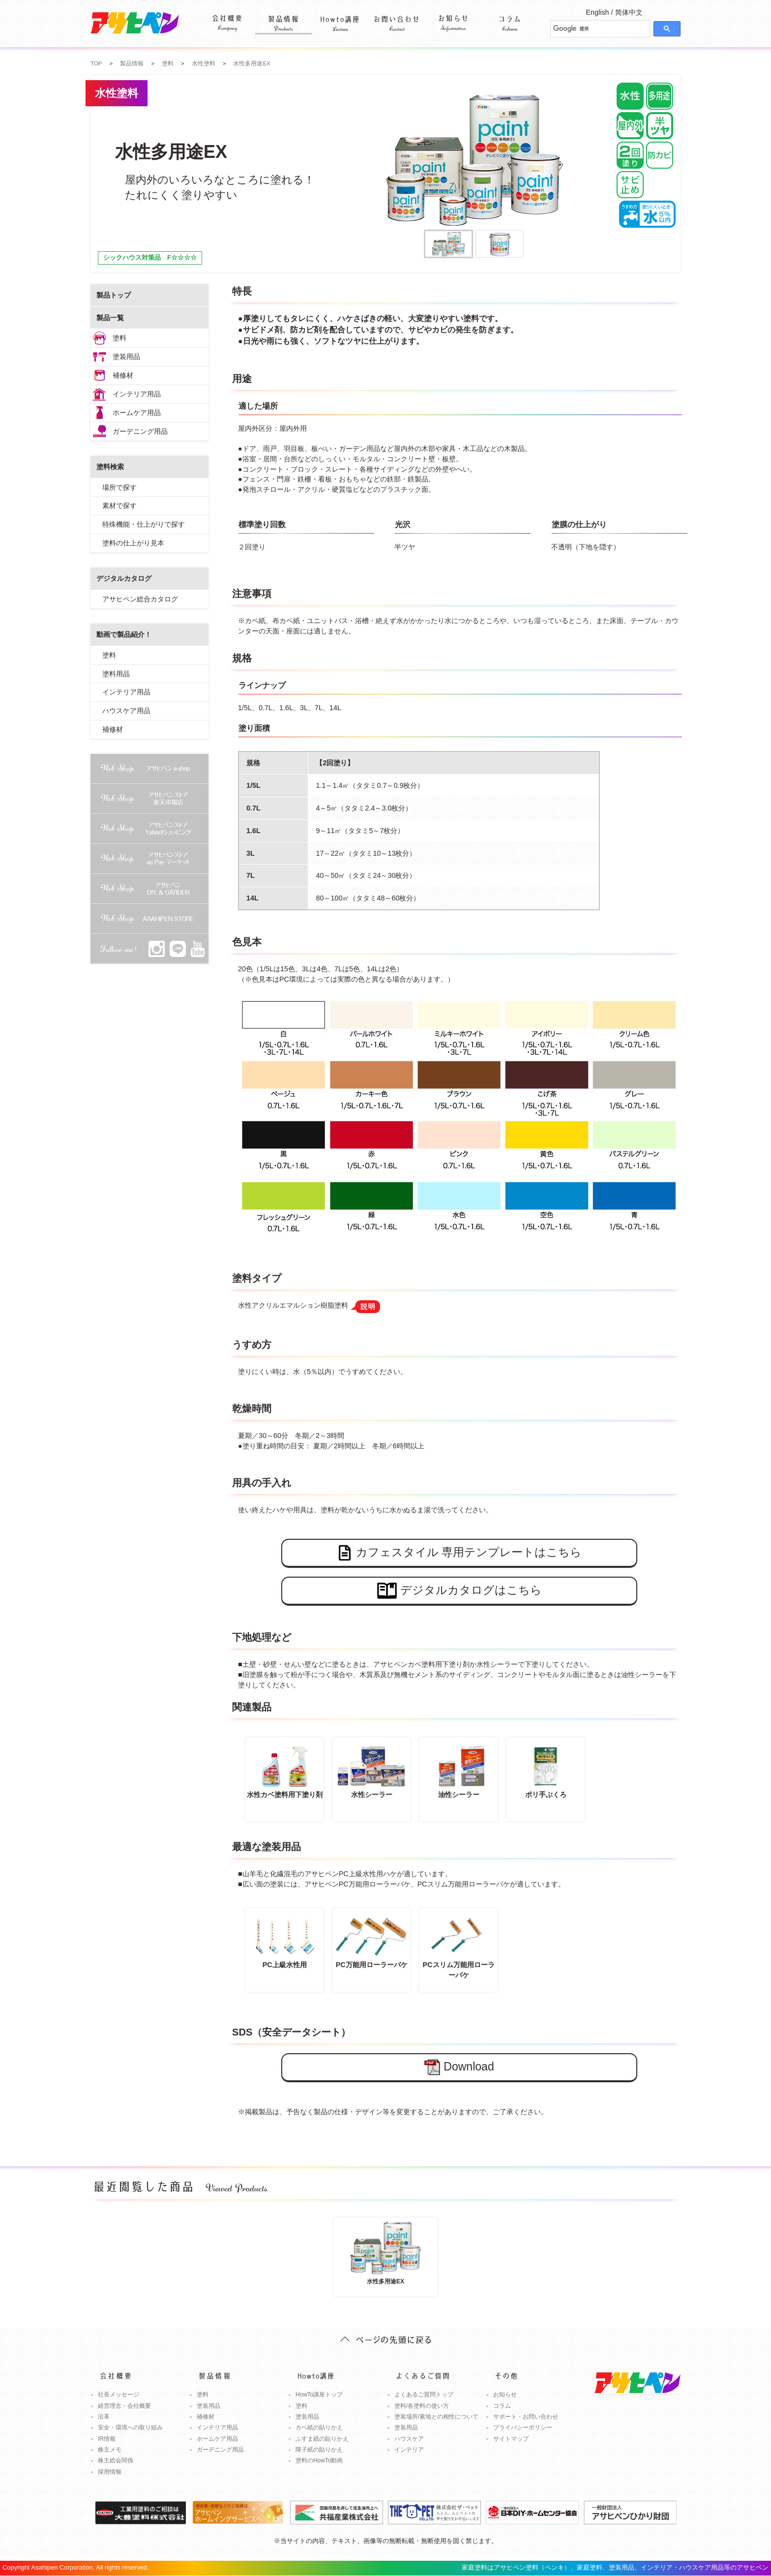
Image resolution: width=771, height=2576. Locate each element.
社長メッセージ (118, 2394)
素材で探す (119, 505)
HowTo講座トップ (319, 2394)
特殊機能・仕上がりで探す (143, 524)
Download (459, 2067)
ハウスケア (409, 2438)
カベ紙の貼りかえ (319, 2427)
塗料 (119, 338)
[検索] (599, 29)
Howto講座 (340, 17)
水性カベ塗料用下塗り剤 (284, 1770)
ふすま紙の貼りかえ (322, 2438)
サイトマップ (511, 2438)
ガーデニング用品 (140, 431)
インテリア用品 (137, 394)
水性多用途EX (385, 2252)
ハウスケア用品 (126, 711)
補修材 (123, 375)
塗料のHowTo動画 (319, 2460)
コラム (509, 17)
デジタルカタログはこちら (459, 1591)
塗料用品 (116, 674)
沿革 (104, 2416)
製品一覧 (110, 318)
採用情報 (109, 2471)
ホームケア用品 (137, 413)
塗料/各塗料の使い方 (421, 2405)
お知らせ (453, 17)
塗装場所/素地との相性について (436, 2416)
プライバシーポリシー (522, 2427)
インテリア (409, 2449)
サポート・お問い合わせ (525, 2416)
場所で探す (119, 487)
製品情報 (283, 17)
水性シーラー (371, 1770)
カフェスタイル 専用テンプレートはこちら (459, 1553)
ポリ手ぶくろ (545, 1770)
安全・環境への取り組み (130, 2427)
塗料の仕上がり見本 (133, 543)
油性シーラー (458, 1770)
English (597, 12)
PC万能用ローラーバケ (371, 1941)
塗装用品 (126, 356)
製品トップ (113, 295)
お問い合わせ (396, 17)
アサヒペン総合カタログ (140, 599)
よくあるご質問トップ (423, 2394)
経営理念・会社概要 (124, 2405)
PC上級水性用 (284, 1941)
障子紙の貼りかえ (319, 2449)
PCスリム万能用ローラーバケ (458, 1946)
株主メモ (109, 2449)
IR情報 (107, 2438)
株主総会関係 (115, 2460)
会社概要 (227, 17)
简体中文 (629, 12)
